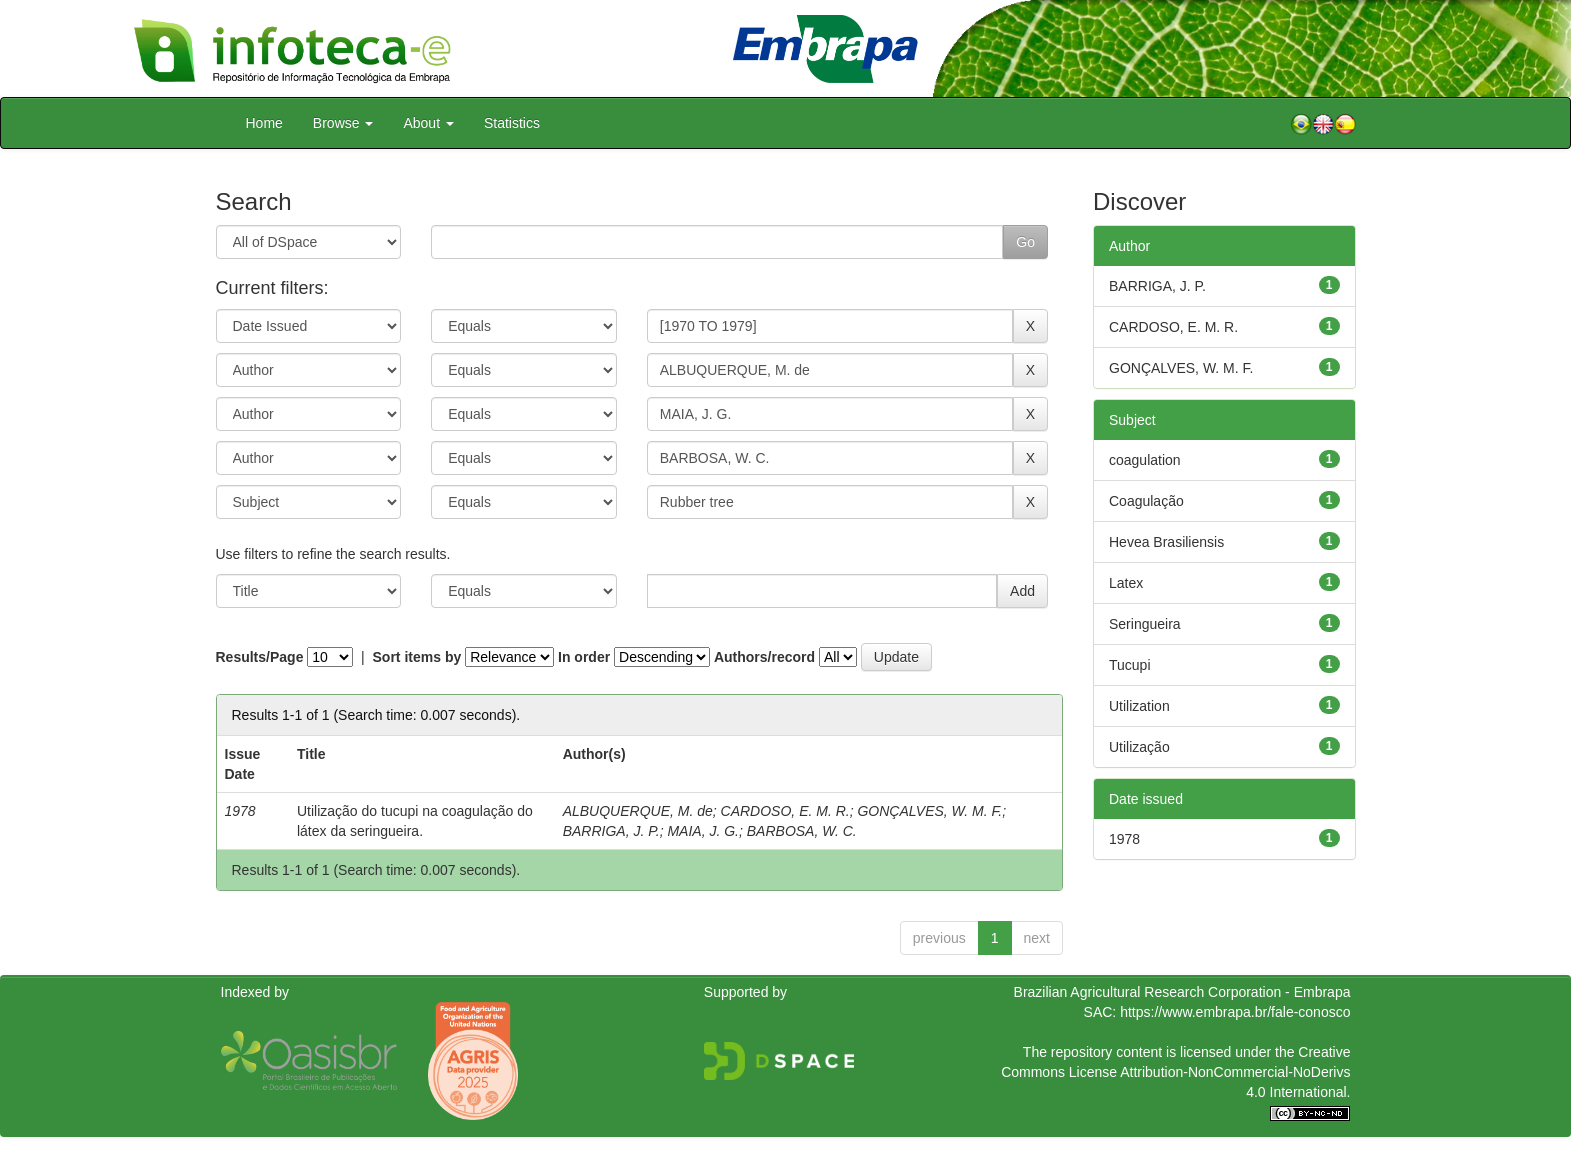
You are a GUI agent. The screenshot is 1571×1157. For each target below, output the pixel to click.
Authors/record (764, 657)
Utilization (1139, 706)
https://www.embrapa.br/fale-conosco (1235, 1012)
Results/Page (260, 657)
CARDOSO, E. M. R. (785, 811)
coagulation (1145, 460)
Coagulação (1146, 501)
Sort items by (417, 657)
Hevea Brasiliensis (1166, 542)
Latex (1126, 583)
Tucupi (1130, 665)
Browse (343, 123)
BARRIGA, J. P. (611, 831)
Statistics (512, 123)
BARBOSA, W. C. (802, 831)
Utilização (1139, 747)
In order (584, 657)
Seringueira (1145, 624)
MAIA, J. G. (703, 831)
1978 (1124, 839)
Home (264, 123)
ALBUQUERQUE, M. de (638, 811)
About (428, 123)
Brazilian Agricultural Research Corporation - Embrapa (1182, 992)
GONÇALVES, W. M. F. (929, 811)
